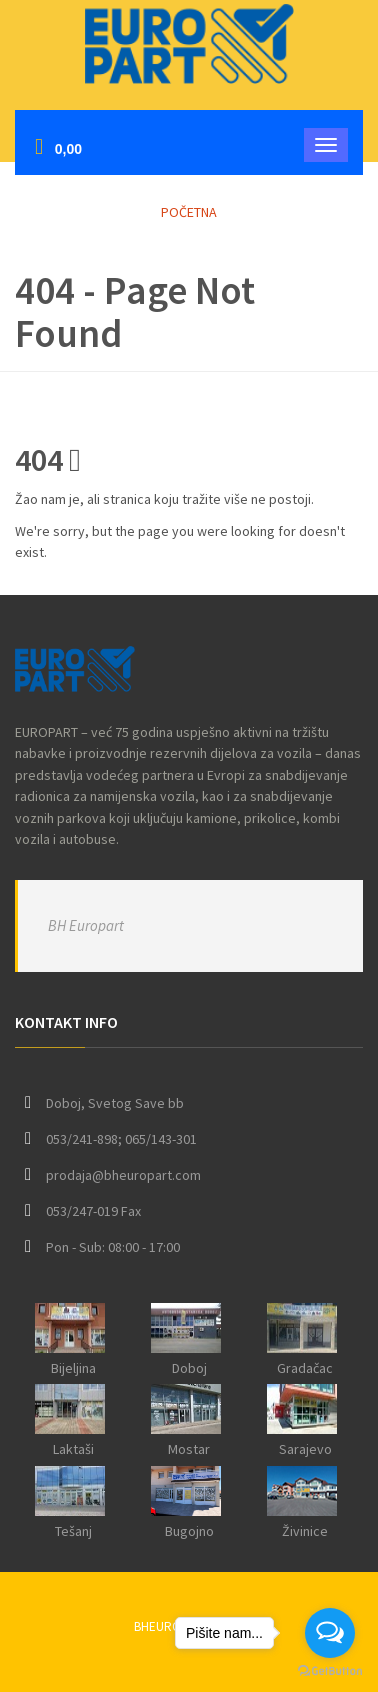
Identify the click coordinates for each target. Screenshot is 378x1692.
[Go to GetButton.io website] (330, 1671)
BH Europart (86, 925)
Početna (189, 212)
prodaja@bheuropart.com (123, 1175)
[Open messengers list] (330, 1633)
